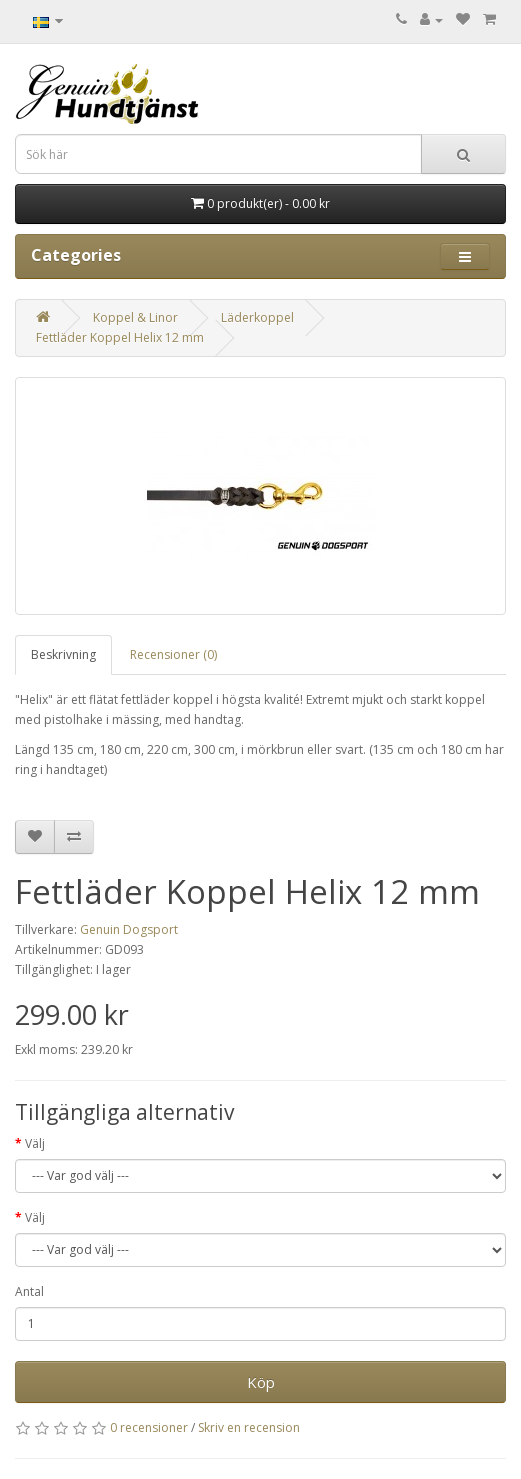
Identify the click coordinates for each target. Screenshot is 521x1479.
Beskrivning (63, 654)
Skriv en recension (249, 1427)
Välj (35, 1143)
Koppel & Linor (135, 317)
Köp (261, 1382)
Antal (29, 1291)
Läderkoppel (257, 317)
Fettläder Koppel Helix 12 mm (120, 337)
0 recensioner (149, 1427)
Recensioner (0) (173, 654)
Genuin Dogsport (129, 929)
